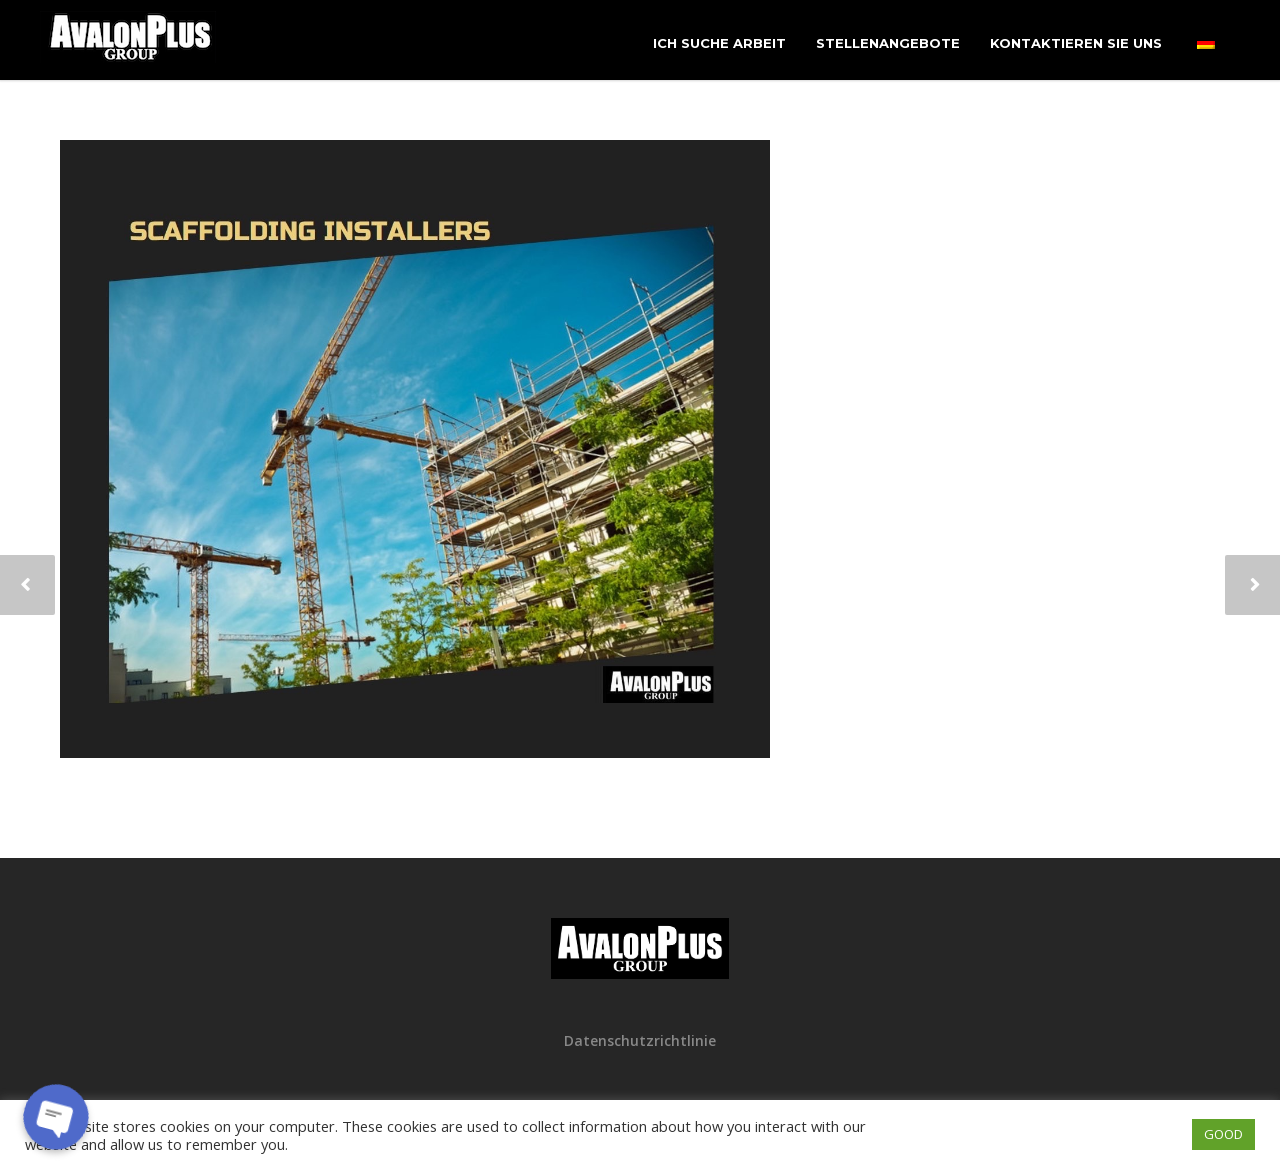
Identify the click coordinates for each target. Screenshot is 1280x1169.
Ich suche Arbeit (719, 43)
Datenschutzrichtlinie (640, 1040)
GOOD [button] (1223, 1134)
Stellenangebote (888, 43)
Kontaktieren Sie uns (1076, 43)
